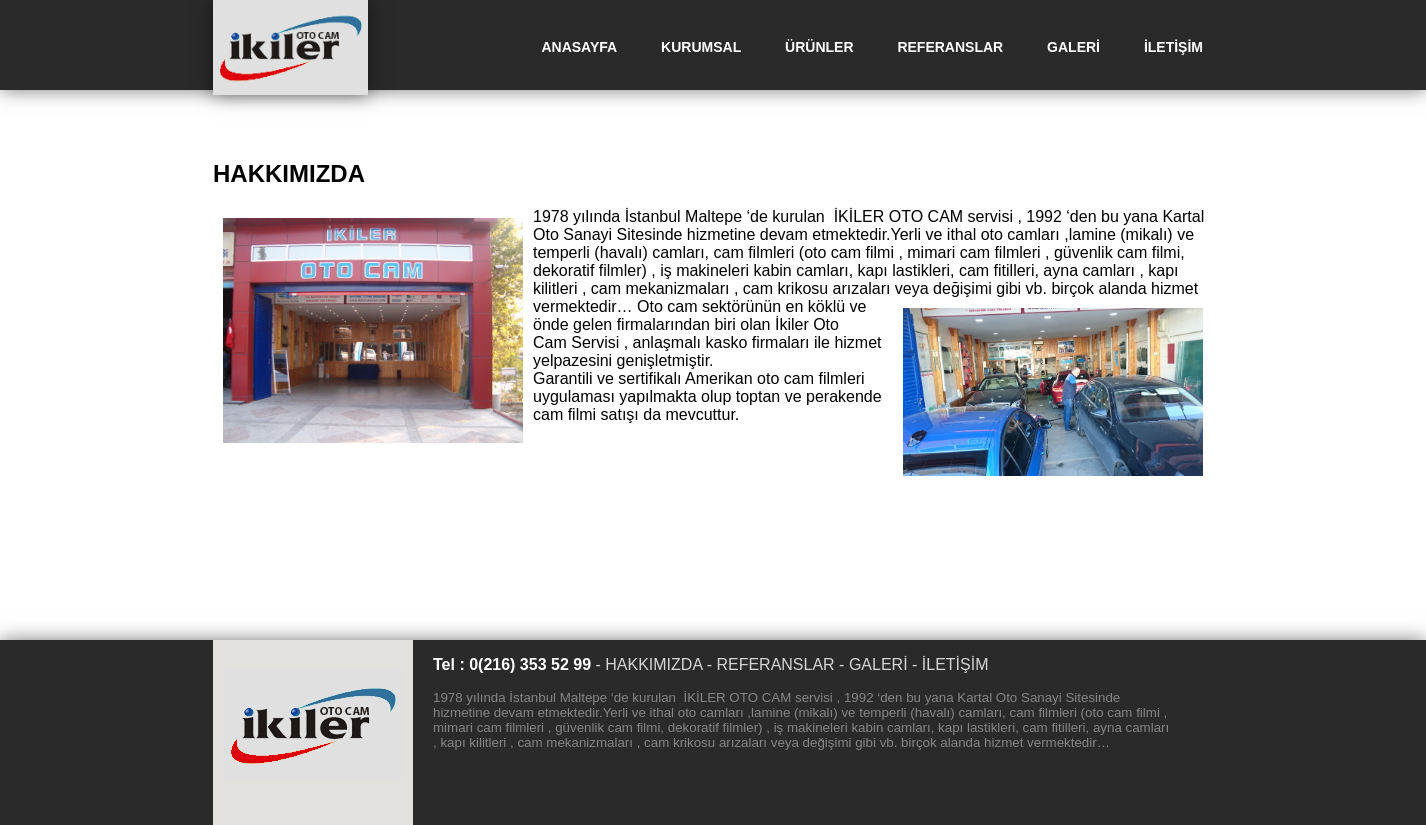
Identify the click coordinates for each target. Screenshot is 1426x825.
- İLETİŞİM (950, 664)
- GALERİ (873, 664)
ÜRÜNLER (819, 47)
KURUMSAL (701, 47)
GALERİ (1073, 47)
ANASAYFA (579, 47)
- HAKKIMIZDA (648, 664)
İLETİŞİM (1173, 47)
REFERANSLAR (950, 47)
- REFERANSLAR (771, 664)
